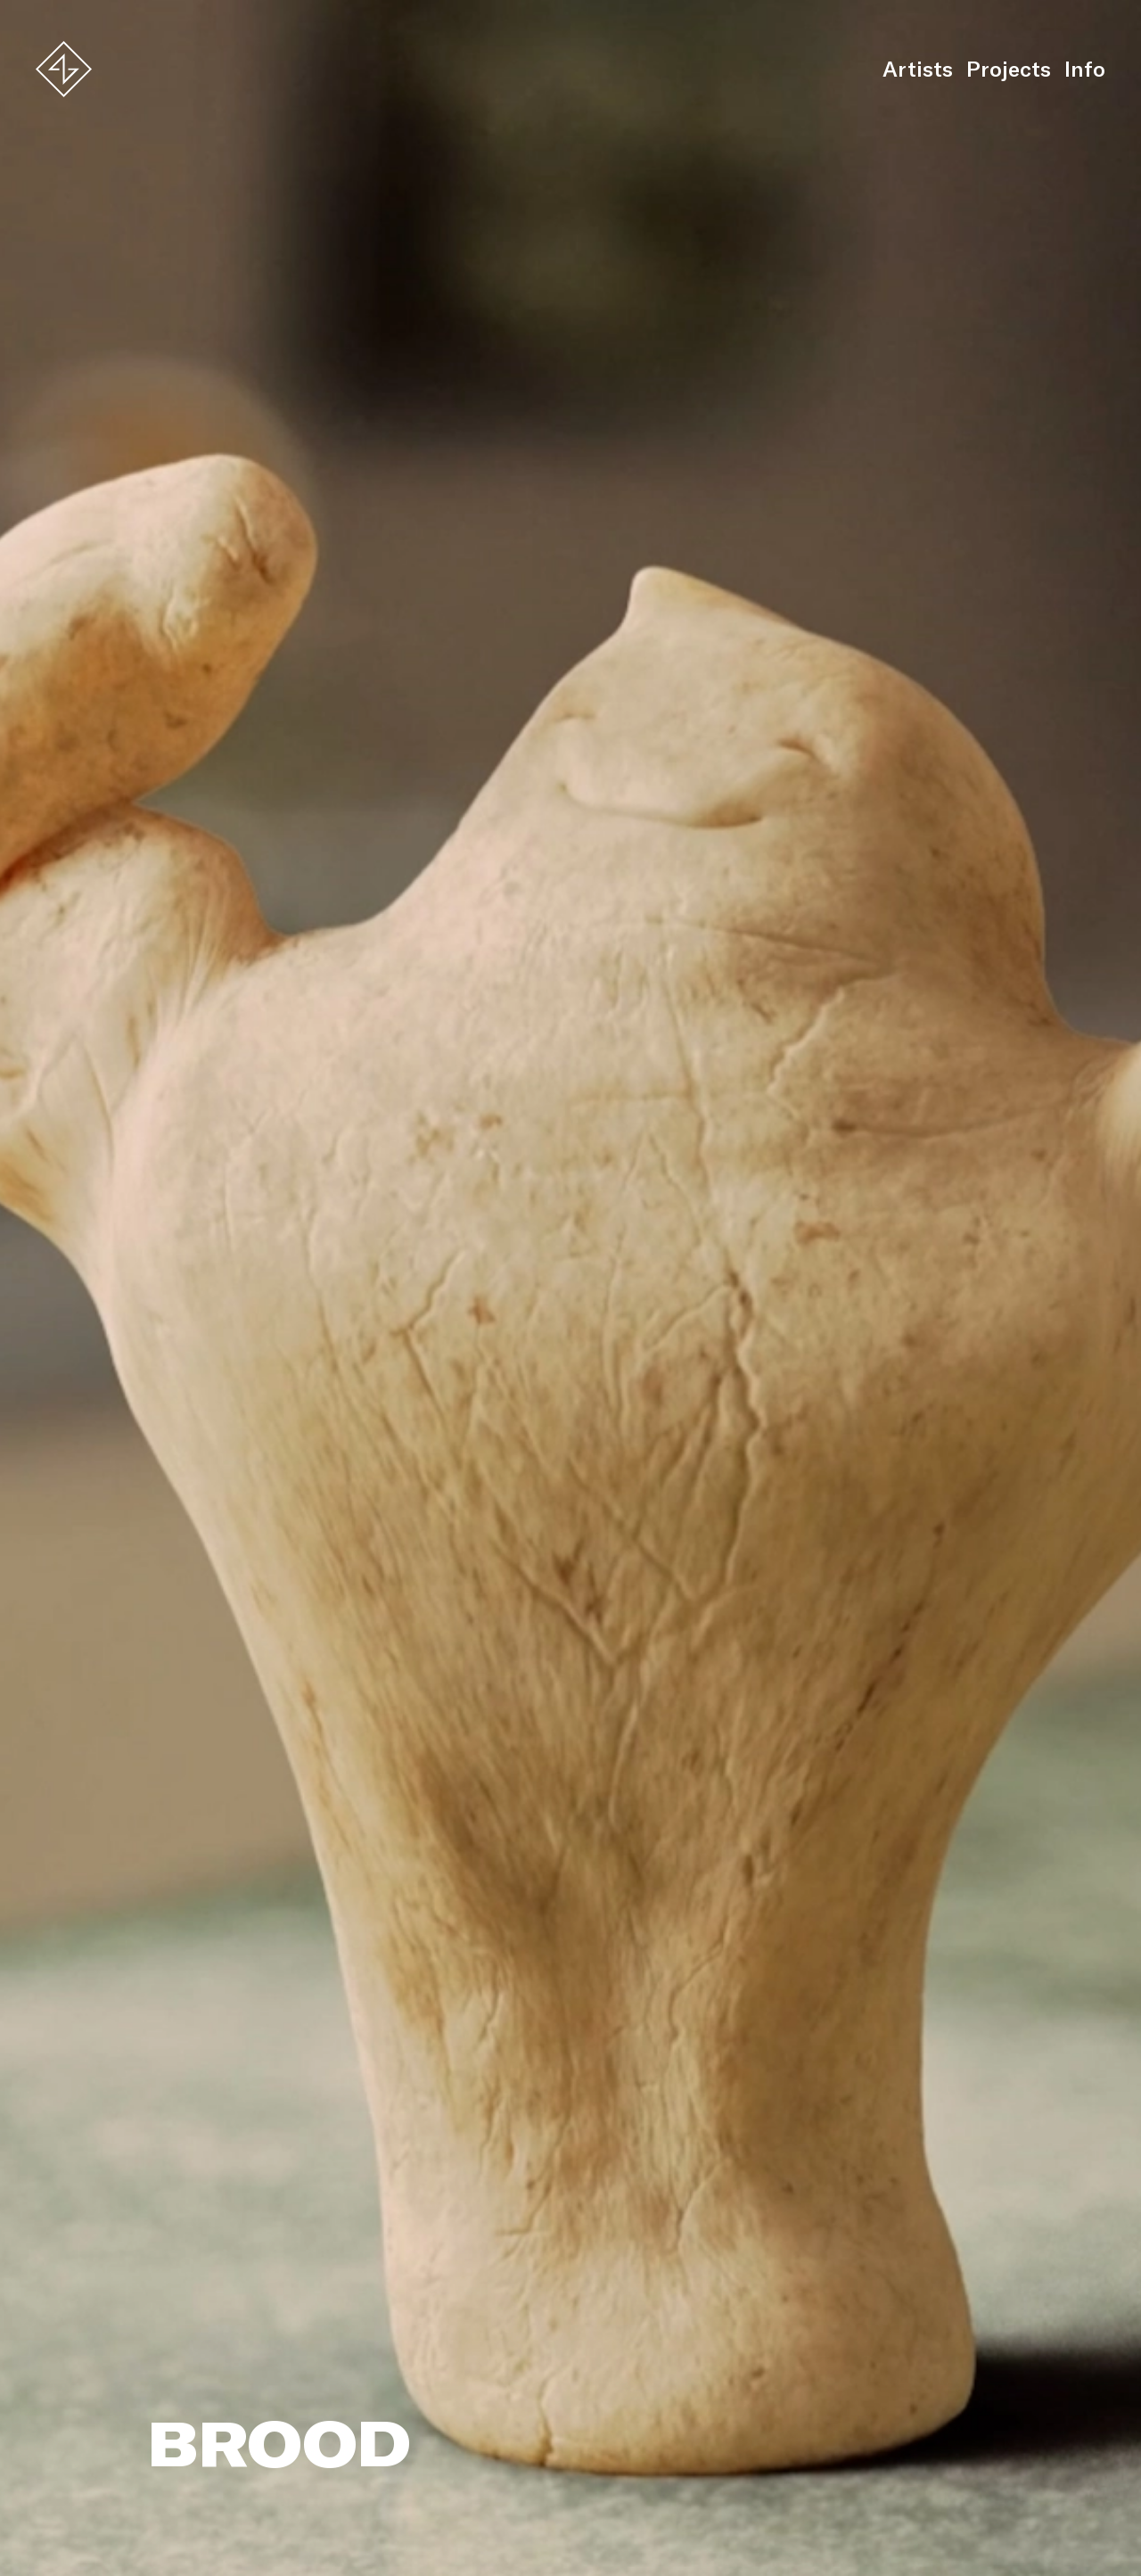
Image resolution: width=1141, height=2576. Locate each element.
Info (1084, 68)
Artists (917, 68)
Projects (1008, 68)
